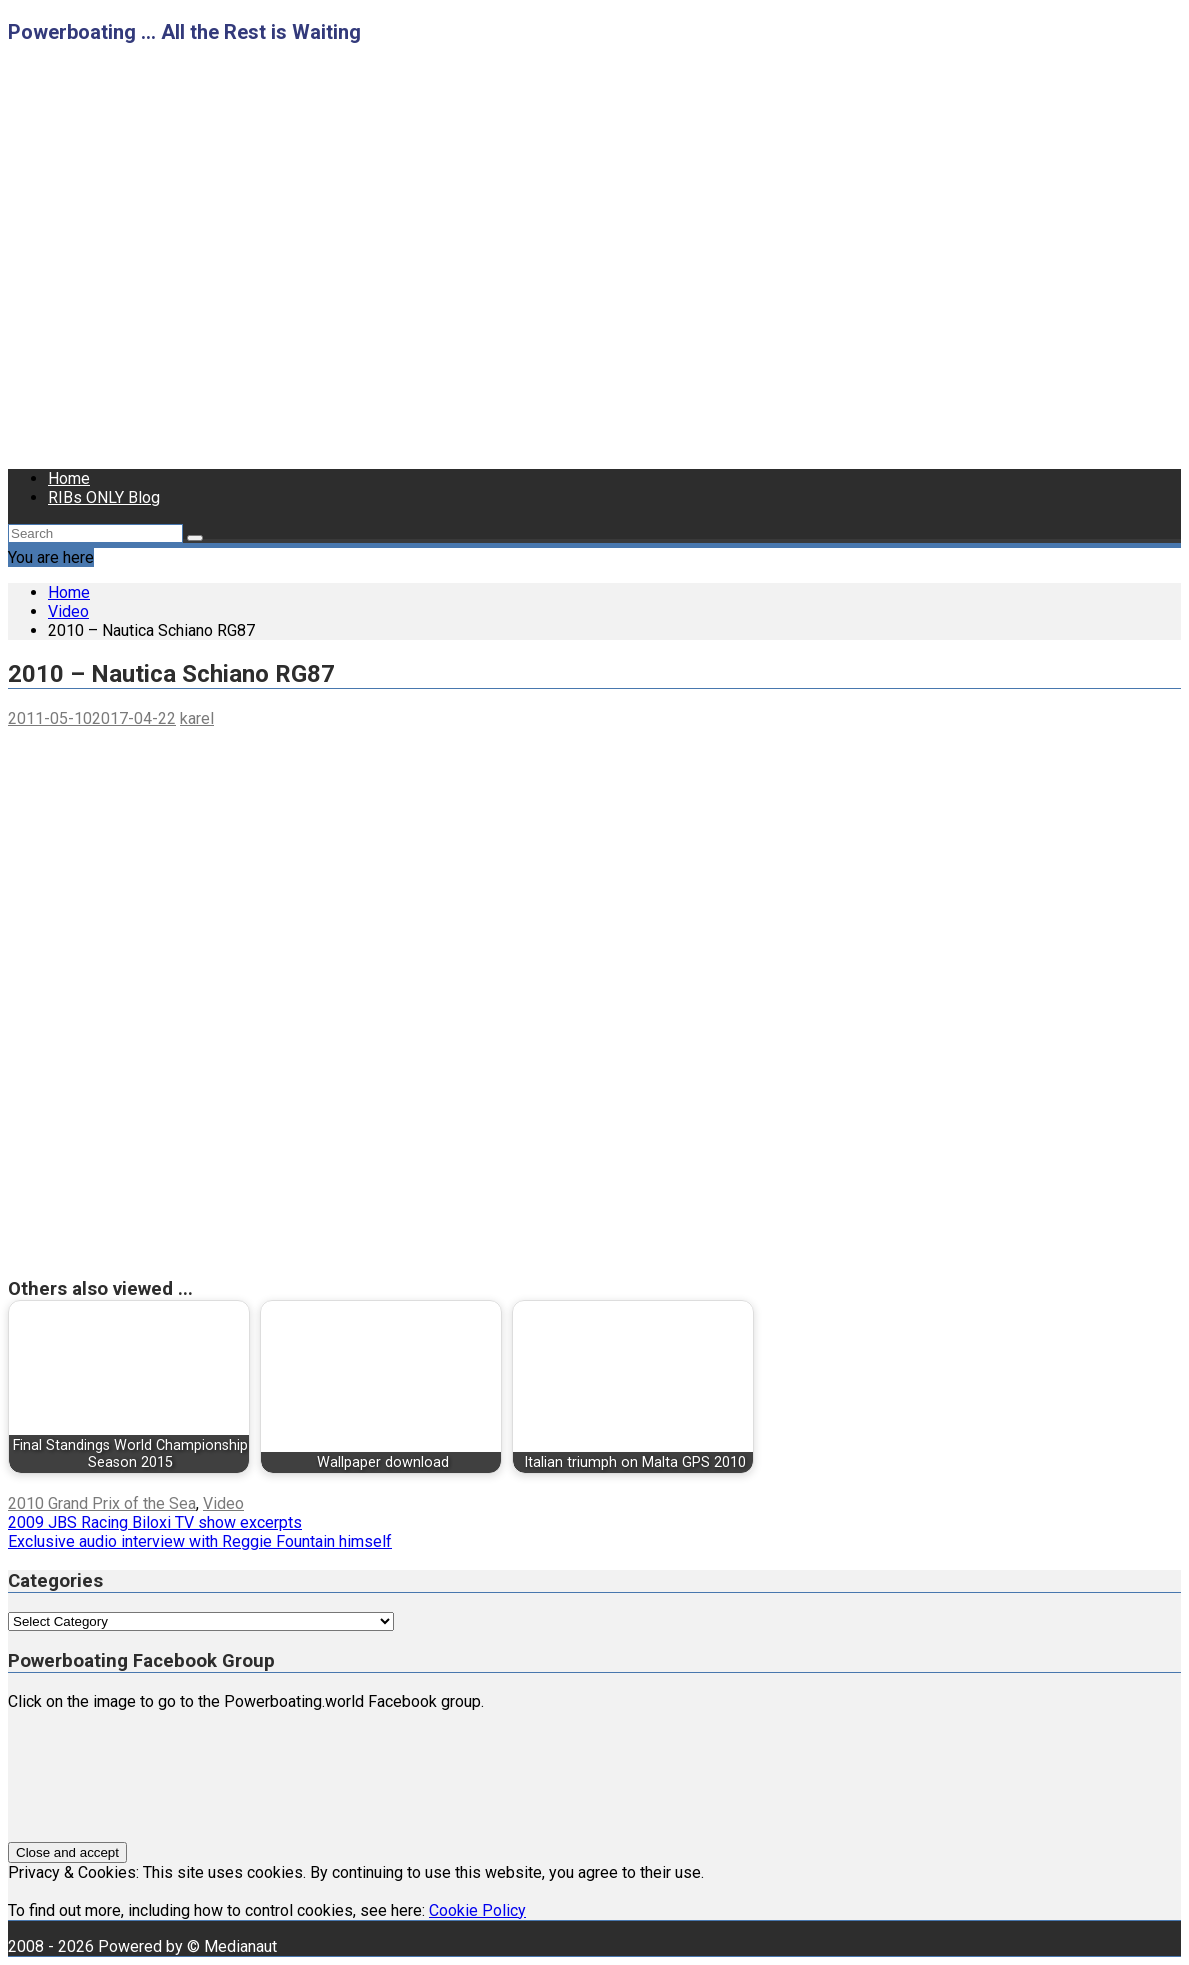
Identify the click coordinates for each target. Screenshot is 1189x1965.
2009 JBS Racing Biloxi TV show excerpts (155, 1522)
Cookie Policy (477, 1910)
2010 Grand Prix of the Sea (102, 1503)
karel (197, 718)
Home (69, 478)
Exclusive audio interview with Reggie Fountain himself (200, 1541)
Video (223, 1503)
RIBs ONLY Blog (104, 497)
